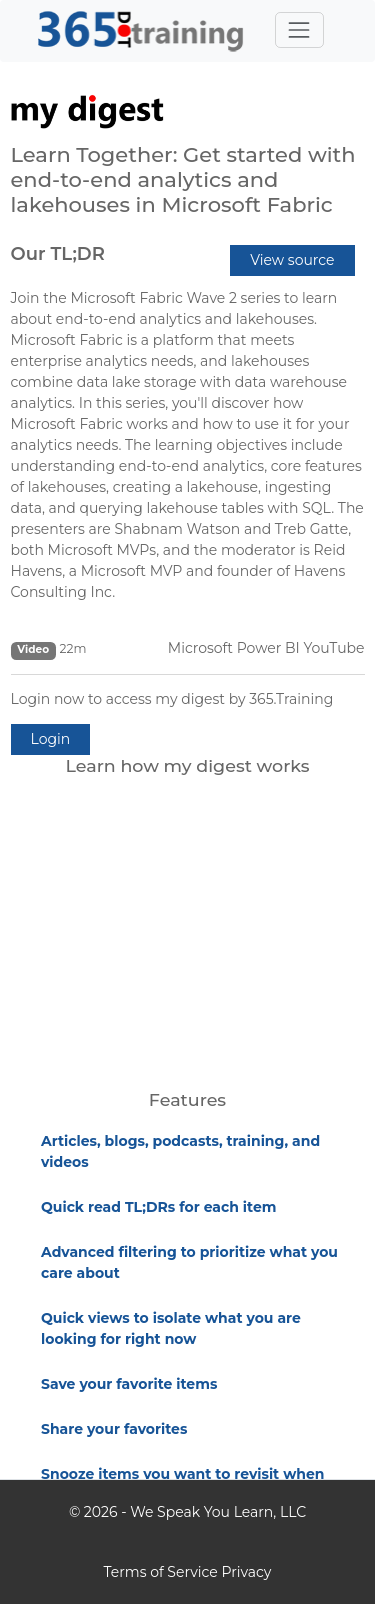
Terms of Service (161, 1572)
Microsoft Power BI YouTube (266, 648)
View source (292, 260)
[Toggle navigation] (299, 29)
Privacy (246, 1572)
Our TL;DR (58, 254)
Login (51, 739)
